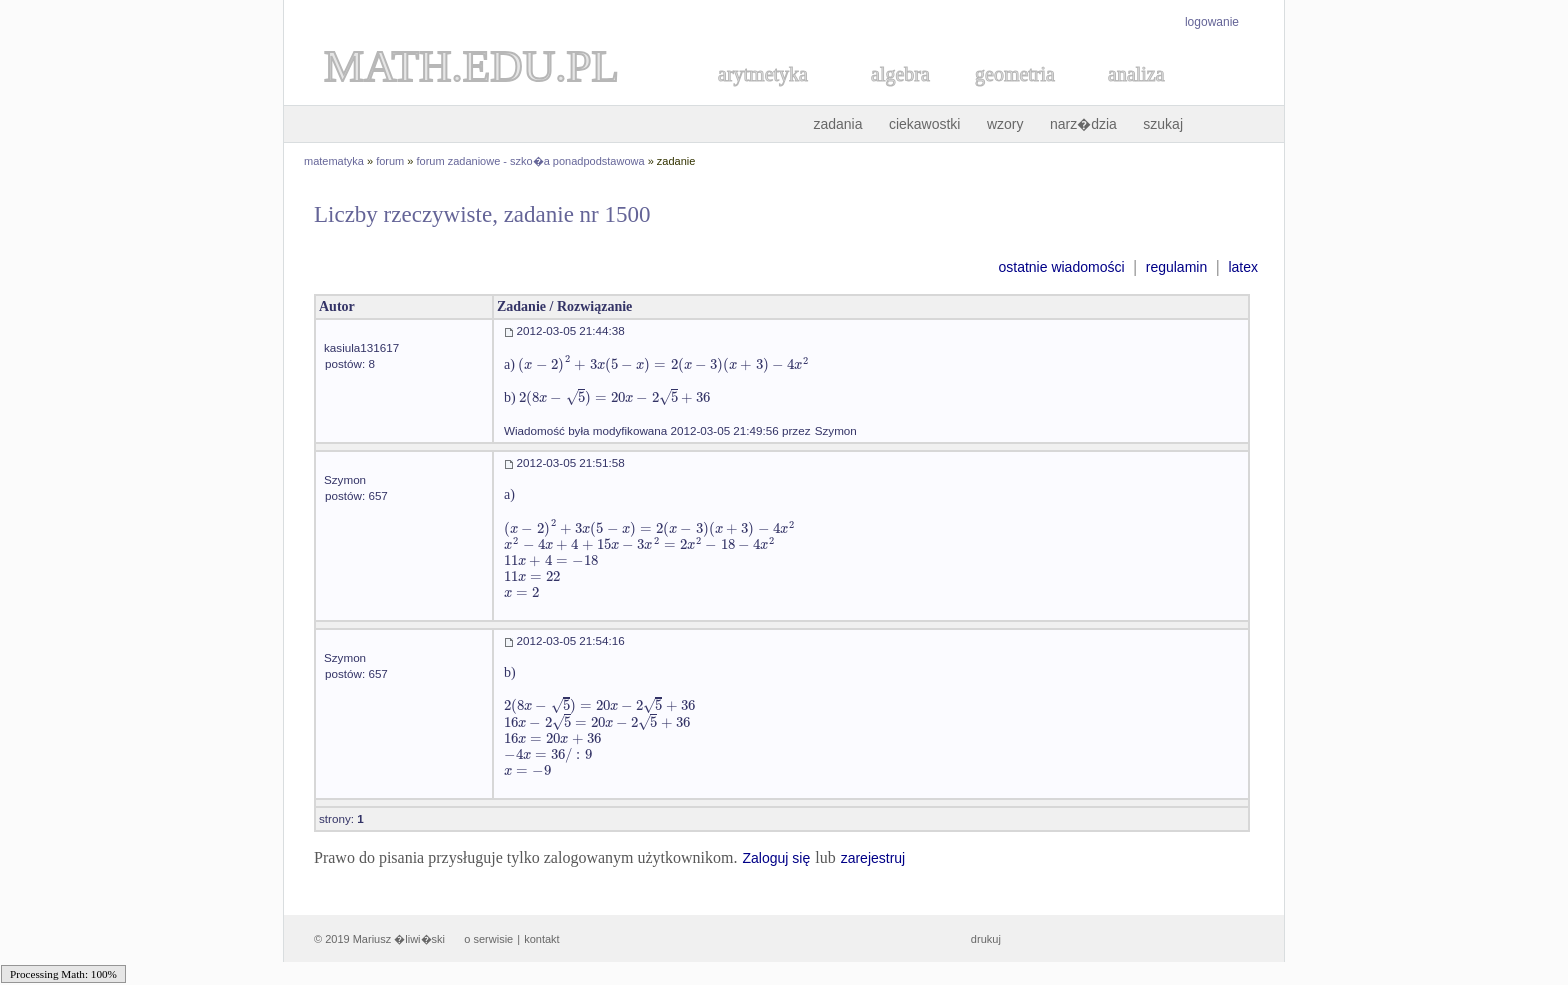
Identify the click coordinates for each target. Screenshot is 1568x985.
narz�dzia (1083, 124)
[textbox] (663, 364)
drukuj (986, 939)
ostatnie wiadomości (1061, 267)
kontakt (541, 939)
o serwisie (488, 939)
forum (390, 161)
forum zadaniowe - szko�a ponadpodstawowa (531, 161)
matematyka (334, 161)
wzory (1005, 124)
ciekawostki (925, 124)
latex (1243, 267)
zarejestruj (873, 858)
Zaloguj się (776, 858)
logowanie (1212, 22)
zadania (837, 124)
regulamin (1176, 267)
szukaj (1163, 124)
